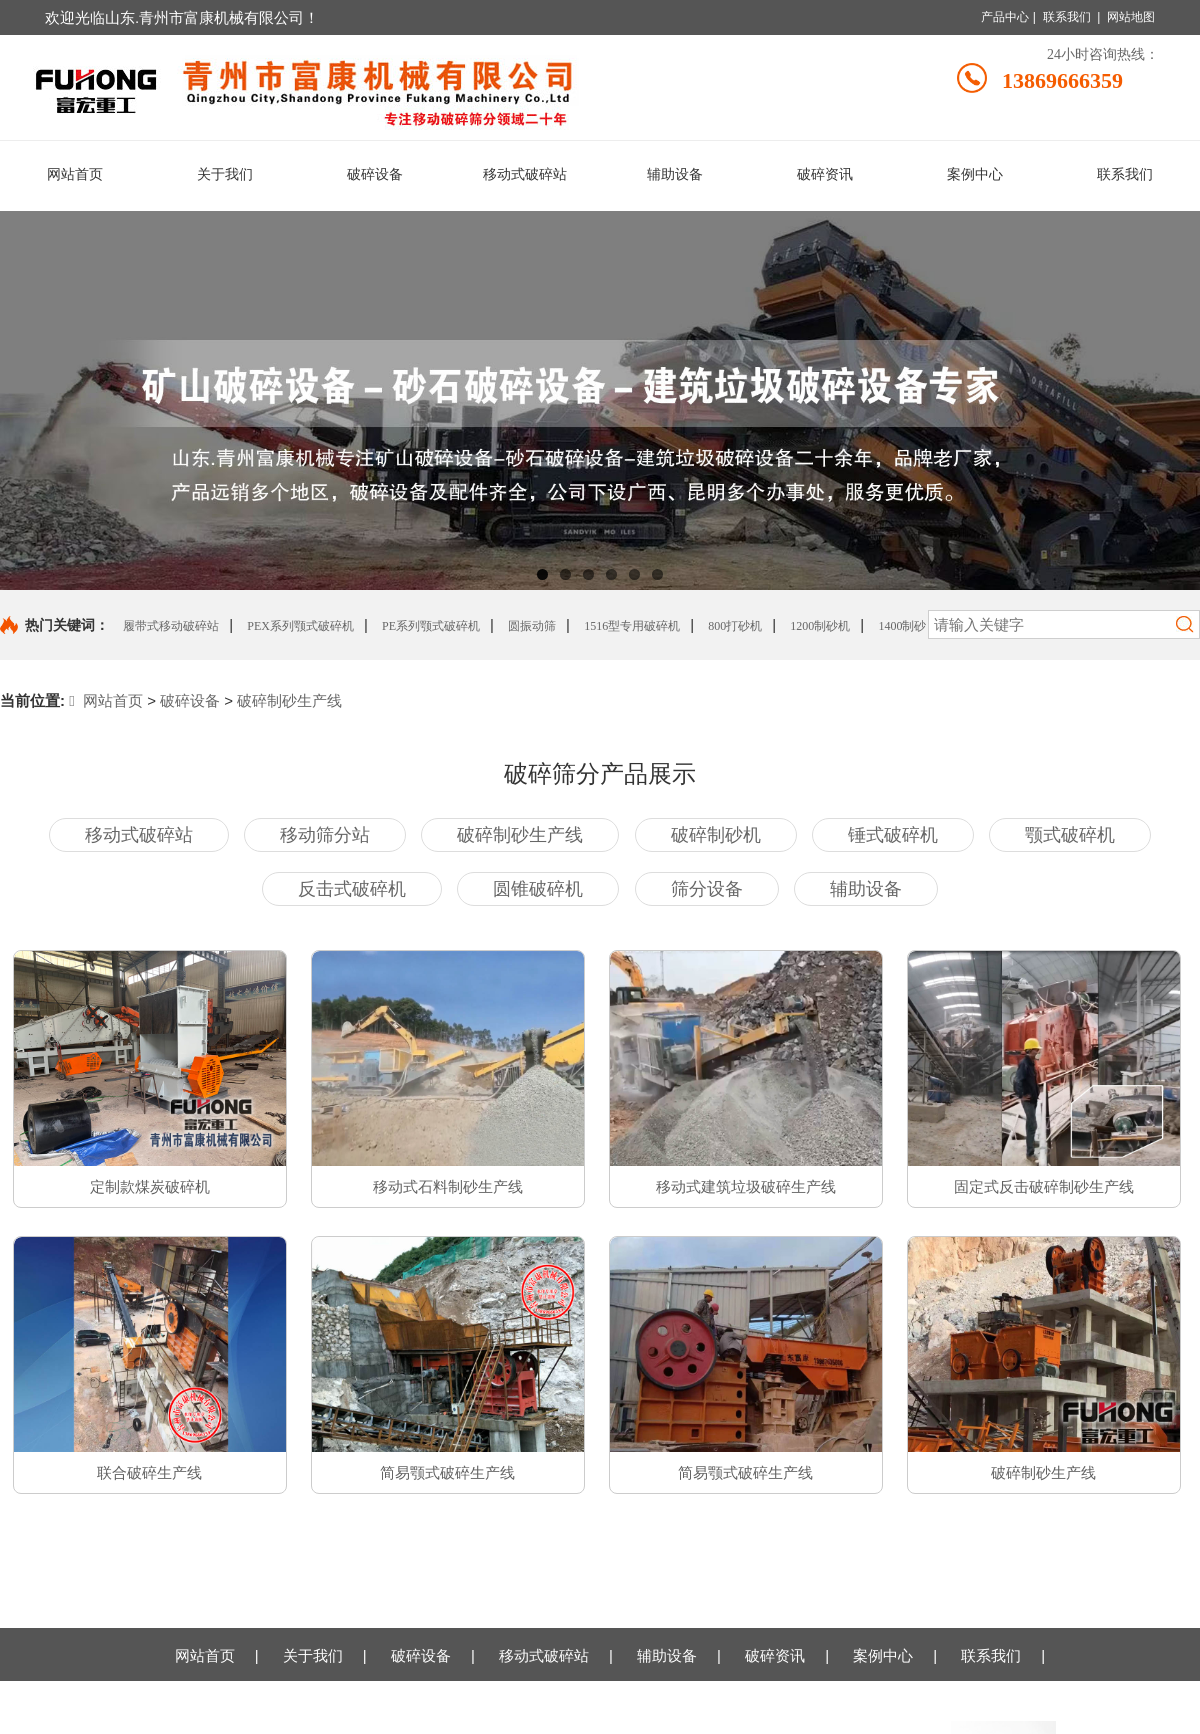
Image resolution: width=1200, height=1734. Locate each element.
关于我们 (313, 1655)
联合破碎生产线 (149, 1473)
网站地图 (1131, 17)
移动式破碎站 (544, 1655)
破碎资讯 (775, 1655)
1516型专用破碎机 (632, 626)
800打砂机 (735, 626)
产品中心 (1005, 17)
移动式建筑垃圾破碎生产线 (746, 1187)
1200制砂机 (820, 626)
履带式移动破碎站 (171, 626)
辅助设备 (667, 1655)
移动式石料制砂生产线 (448, 1187)
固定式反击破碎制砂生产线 (1044, 1187)
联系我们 (1067, 17)
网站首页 (106, 700)
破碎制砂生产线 (289, 700)
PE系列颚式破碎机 (431, 626)
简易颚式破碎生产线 (447, 1473)
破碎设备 (190, 700)
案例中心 (883, 1655)
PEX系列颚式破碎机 (300, 626)
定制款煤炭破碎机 (150, 1187)
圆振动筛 (532, 626)
